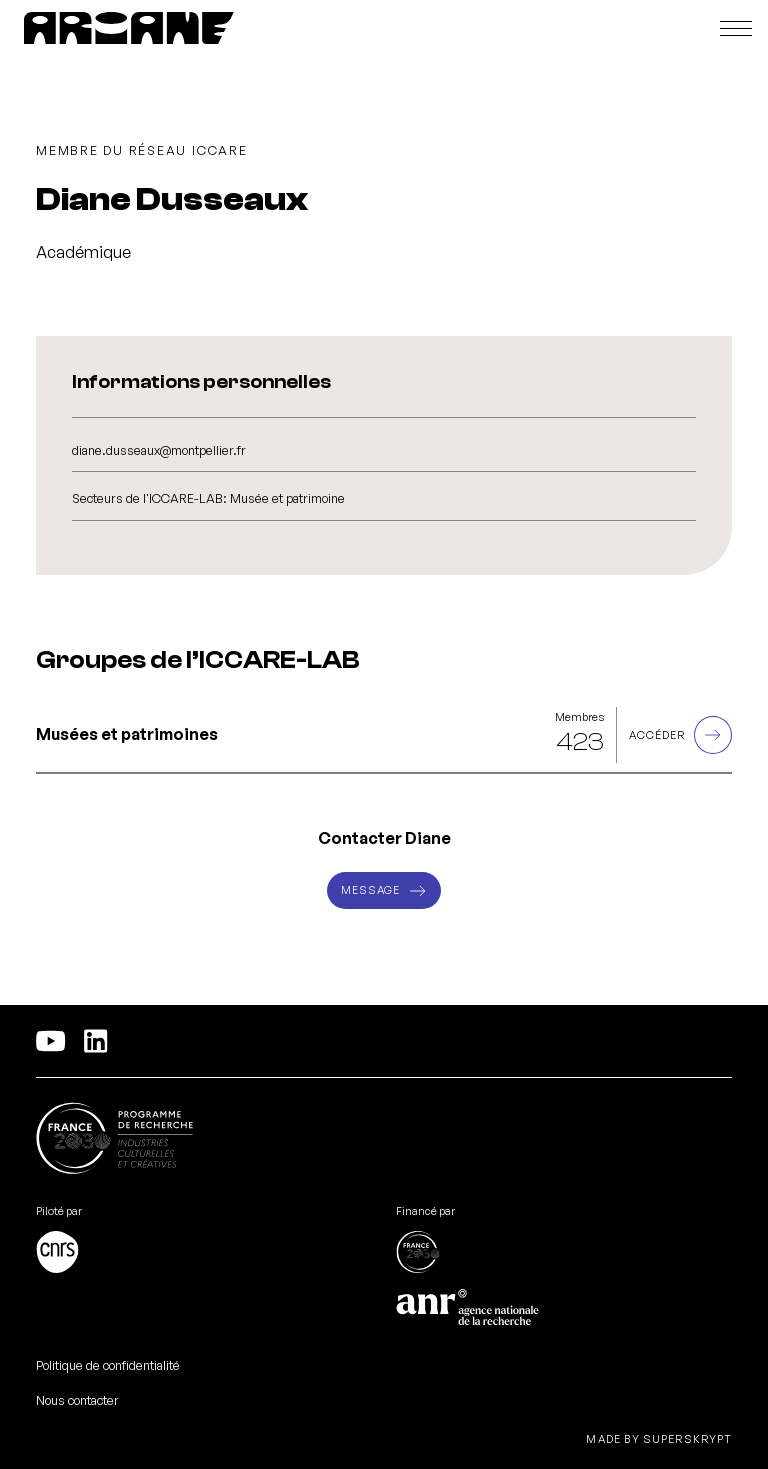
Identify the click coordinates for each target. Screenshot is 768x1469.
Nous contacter (77, 1400)
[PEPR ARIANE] (129, 28)
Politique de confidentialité (108, 1365)
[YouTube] (51, 1041)
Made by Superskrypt (659, 1439)
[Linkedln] (96, 1041)
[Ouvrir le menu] (736, 28)
